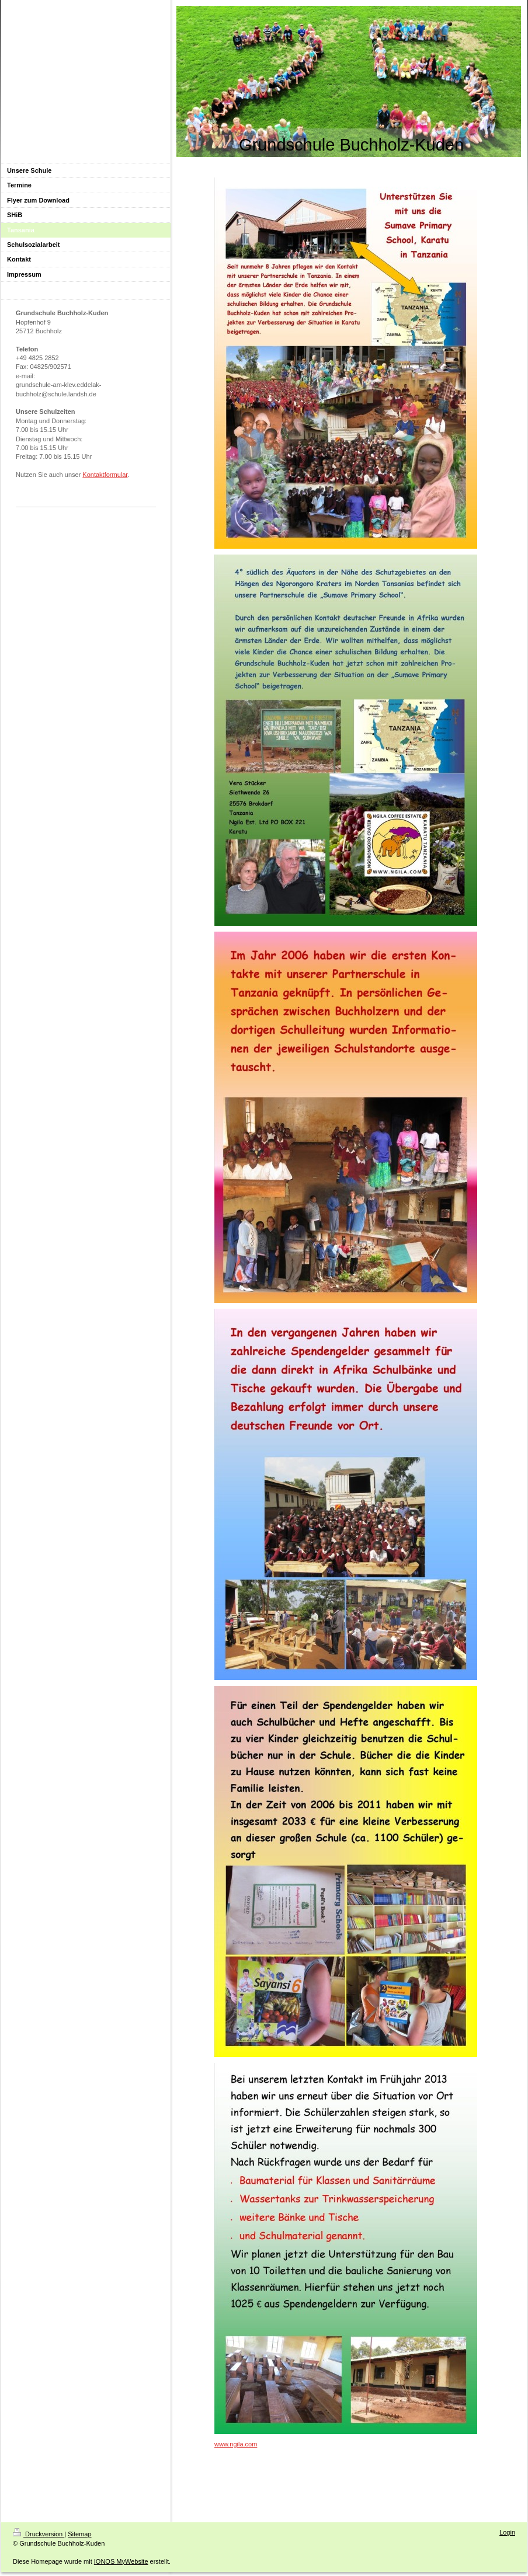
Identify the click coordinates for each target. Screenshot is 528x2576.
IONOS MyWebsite (121, 2561)
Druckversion (38, 2533)
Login (507, 2532)
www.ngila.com (235, 2444)
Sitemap (79, 2533)
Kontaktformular (104, 474)
